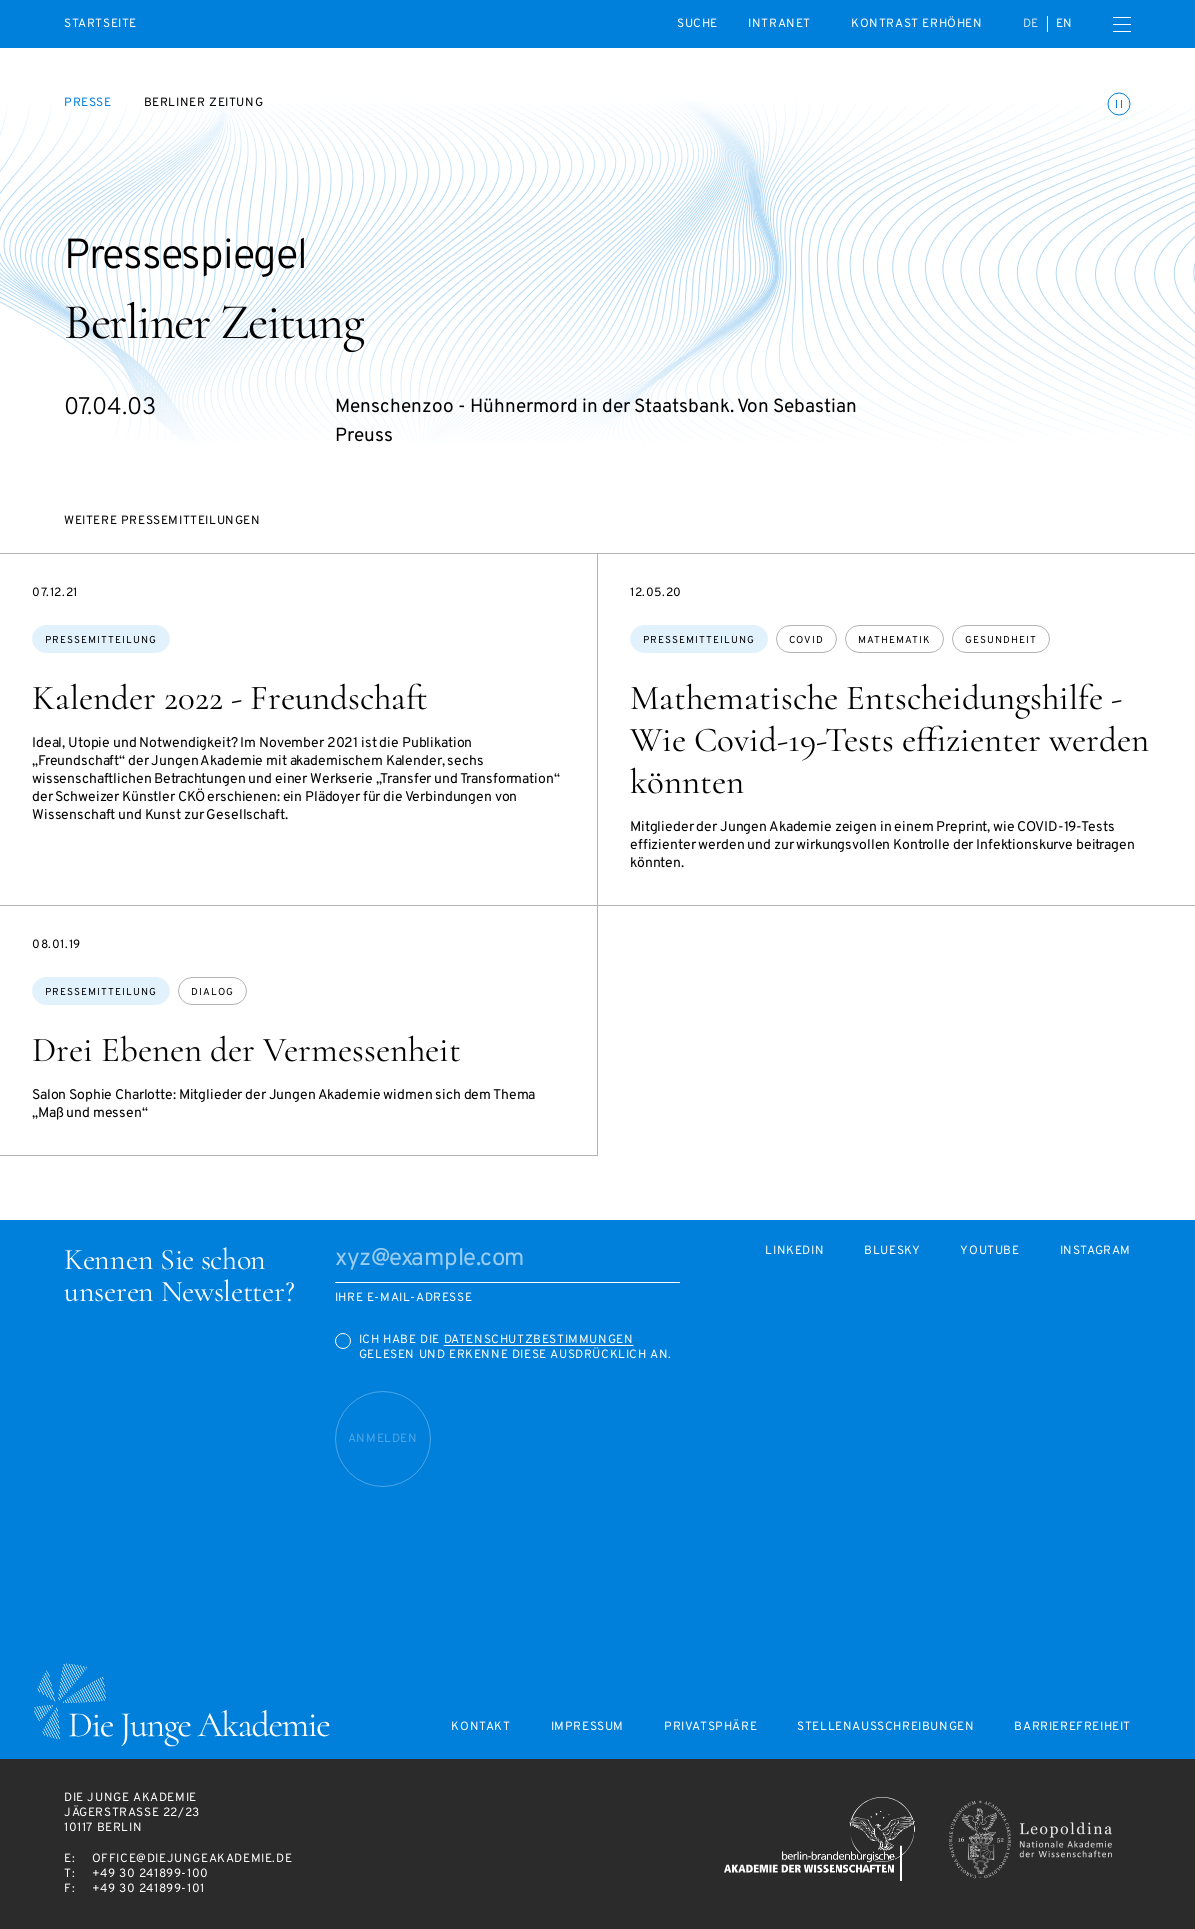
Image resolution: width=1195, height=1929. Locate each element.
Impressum (587, 1727)
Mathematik (894, 640)
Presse (88, 103)
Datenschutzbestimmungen (539, 1340)
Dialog (212, 992)
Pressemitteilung (101, 640)
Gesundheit (1001, 640)
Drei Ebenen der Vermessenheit (246, 1050)
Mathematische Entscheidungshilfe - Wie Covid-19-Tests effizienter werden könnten (889, 740)
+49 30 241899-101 (148, 1889)
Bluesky (892, 1251)
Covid (806, 640)
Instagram (1095, 1251)
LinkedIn (794, 1251)
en (1064, 24)
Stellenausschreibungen (885, 1727)
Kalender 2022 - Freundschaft (230, 698)
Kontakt (480, 1727)
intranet (779, 24)
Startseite (100, 24)
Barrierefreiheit (1072, 1727)
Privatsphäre (710, 1727)
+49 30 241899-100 (150, 1874)
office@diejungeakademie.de (192, 1859)
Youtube (989, 1251)
